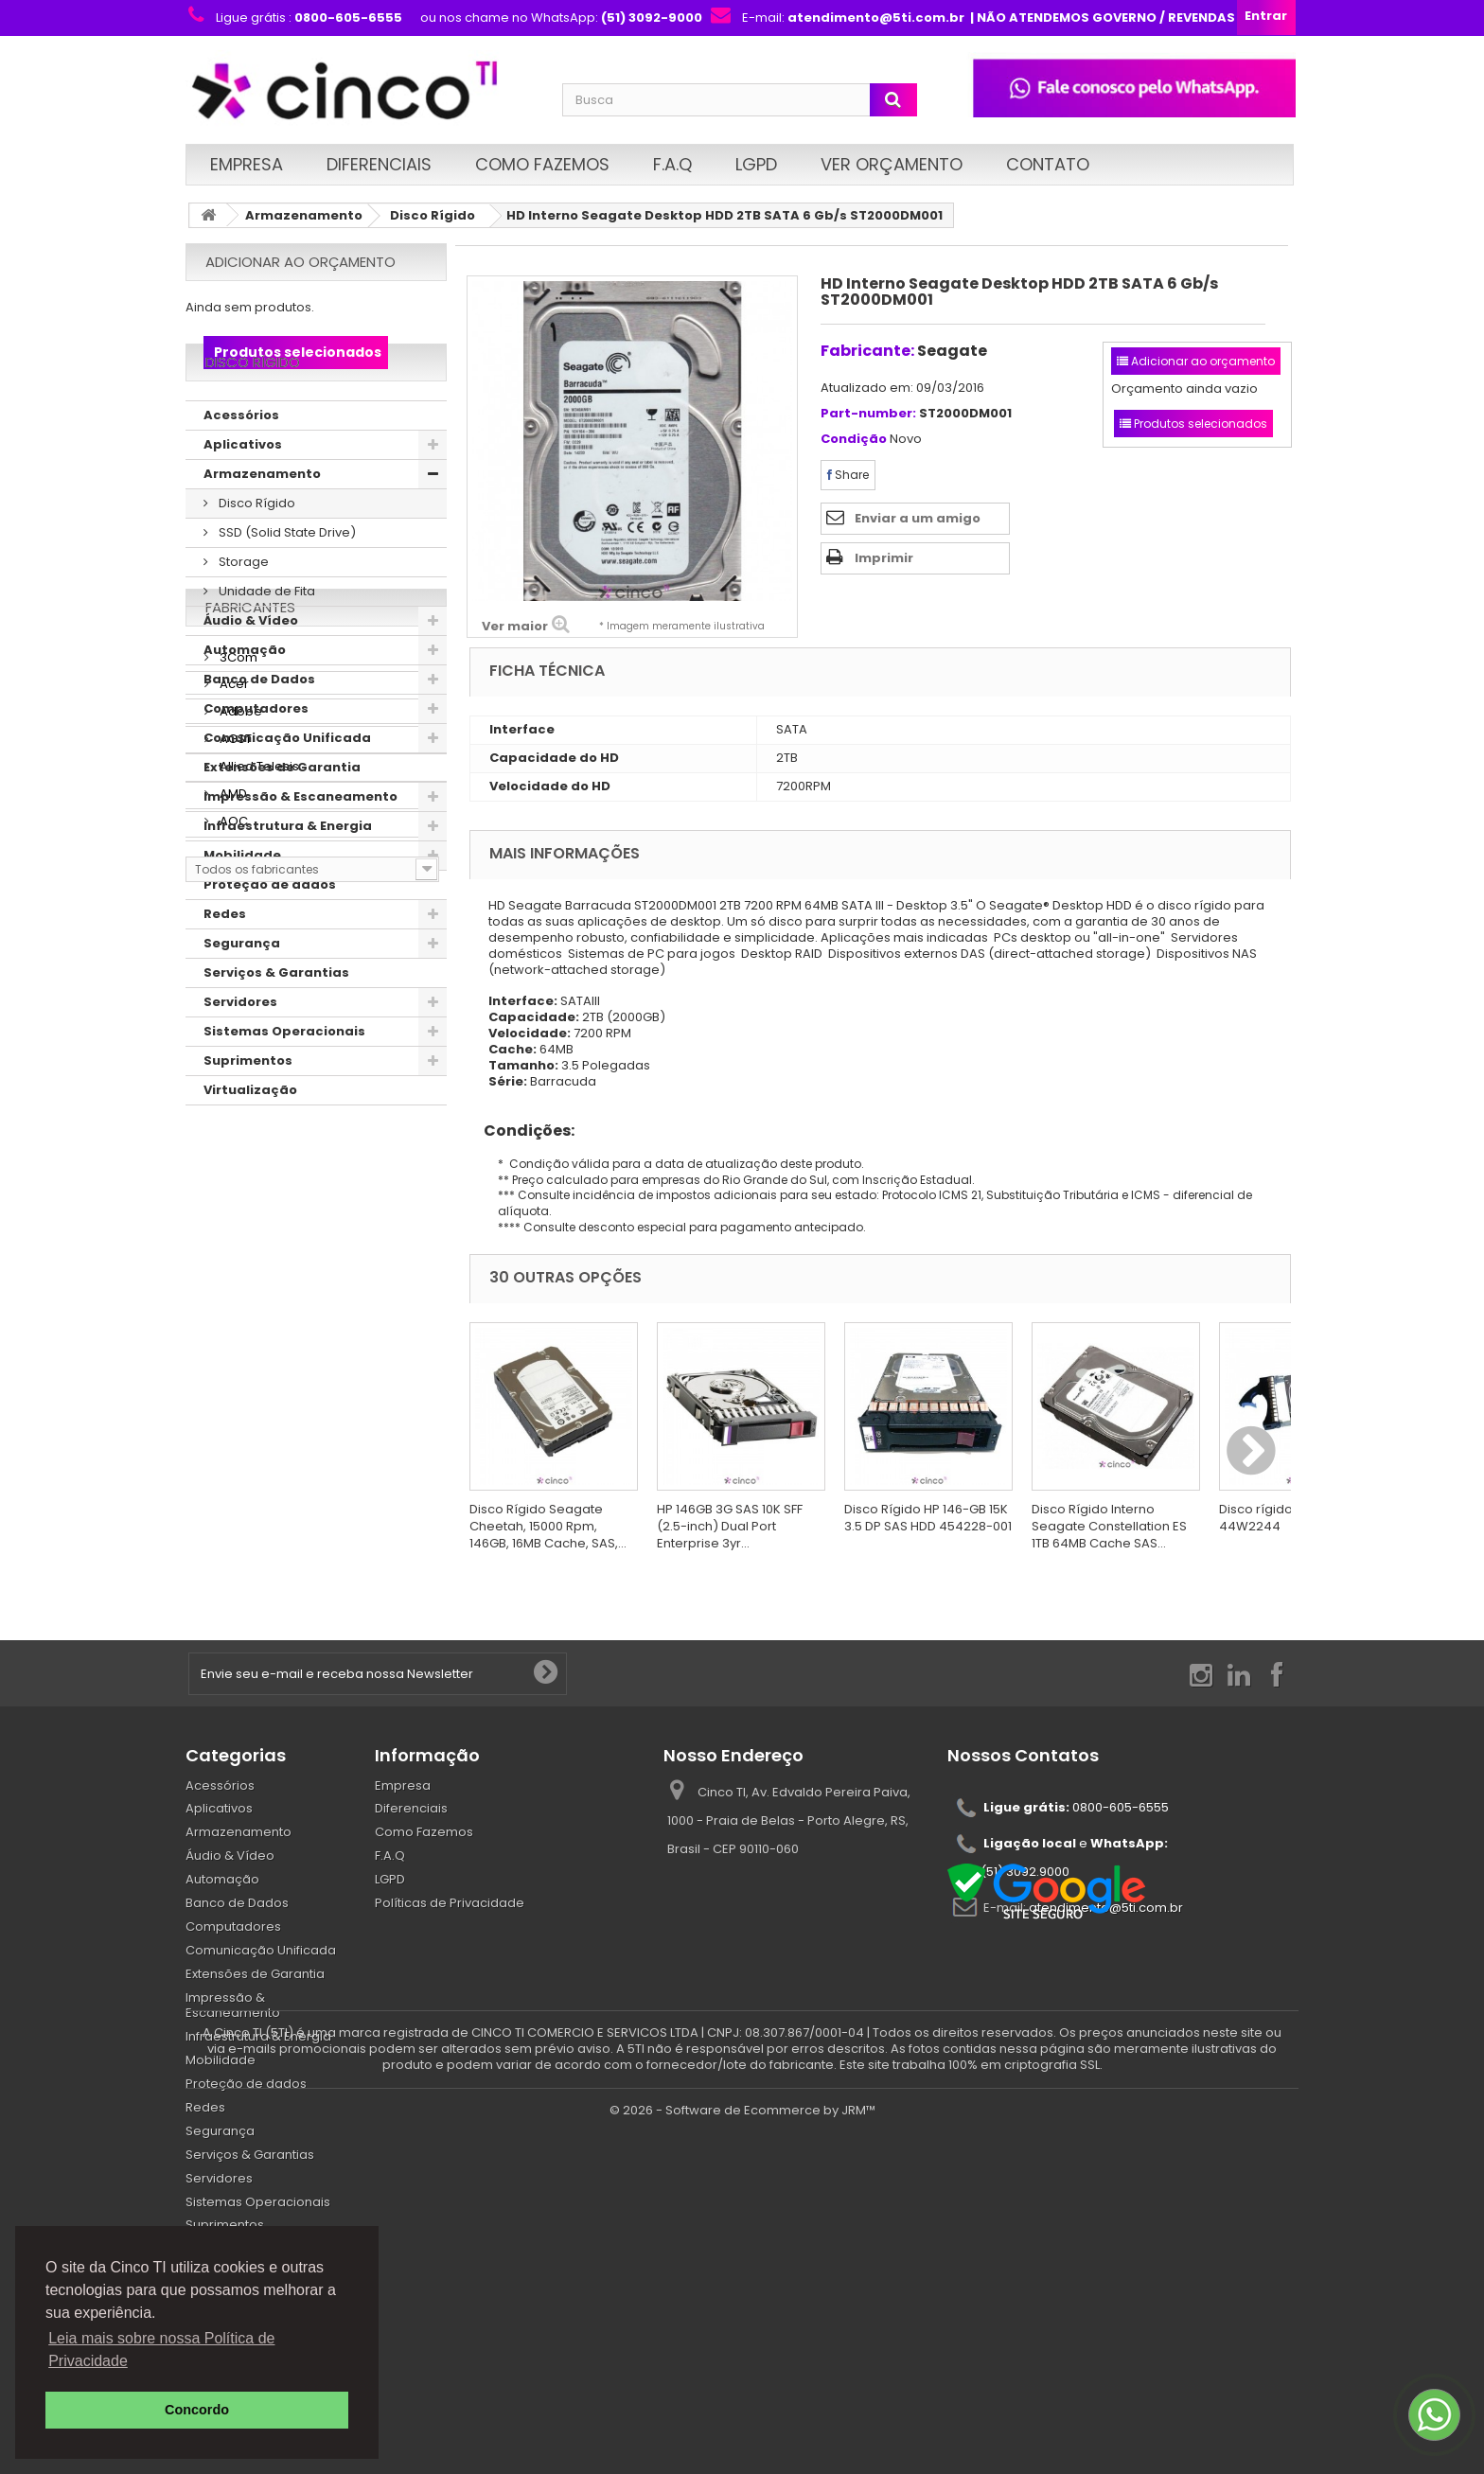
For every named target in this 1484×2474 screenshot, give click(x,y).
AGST (234, 1331)
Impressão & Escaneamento (300, 850)
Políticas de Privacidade (449, 1903)
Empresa (246, 164)
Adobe (239, 1304)
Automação (244, 704)
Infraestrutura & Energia (287, 880)
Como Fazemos (542, 164)
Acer (233, 1276)
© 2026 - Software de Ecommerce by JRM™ (742, 2451)
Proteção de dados (269, 938)
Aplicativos (242, 498)
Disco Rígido (432, 215)
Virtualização (250, 1144)
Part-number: (868, 414)
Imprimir (884, 558)
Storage (242, 616)
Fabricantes (250, 1206)
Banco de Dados (259, 733)
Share (848, 475)
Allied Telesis (258, 1359)
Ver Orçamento (892, 164)
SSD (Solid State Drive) (286, 586)
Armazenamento (303, 215)
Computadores (256, 762)
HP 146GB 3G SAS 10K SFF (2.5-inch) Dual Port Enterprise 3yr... (730, 1526)
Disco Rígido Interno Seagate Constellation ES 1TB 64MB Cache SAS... (1109, 1526)
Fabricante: (867, 351)
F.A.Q (672, 164)
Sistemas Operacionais (284, 1085)
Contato (1047, 164)
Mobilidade (242, 909)
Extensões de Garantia (282, 821)
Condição (854, 440)
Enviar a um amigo (917, 518)
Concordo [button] (197, 2409)
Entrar (1266, 16)
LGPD (756, 164)
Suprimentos (247, 1114)
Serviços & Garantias (276, 1026)
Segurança (241, 997)
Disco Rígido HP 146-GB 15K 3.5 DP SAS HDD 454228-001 (928, 1517)
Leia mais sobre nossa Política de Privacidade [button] (161, 2349)
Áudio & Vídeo (250, 674)
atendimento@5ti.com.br (1106, 1908)
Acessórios (241, 469)
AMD (232, 1386)
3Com (237, 1249)
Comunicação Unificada (287, 792)
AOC (232, 1414)
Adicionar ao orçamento (300, 262)
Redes (224, 968)
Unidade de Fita (265, 645)
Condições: (521, 1130)
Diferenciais (379, 164)
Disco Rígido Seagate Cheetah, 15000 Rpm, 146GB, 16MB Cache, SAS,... (548, 1526)
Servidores (240, 1056)
